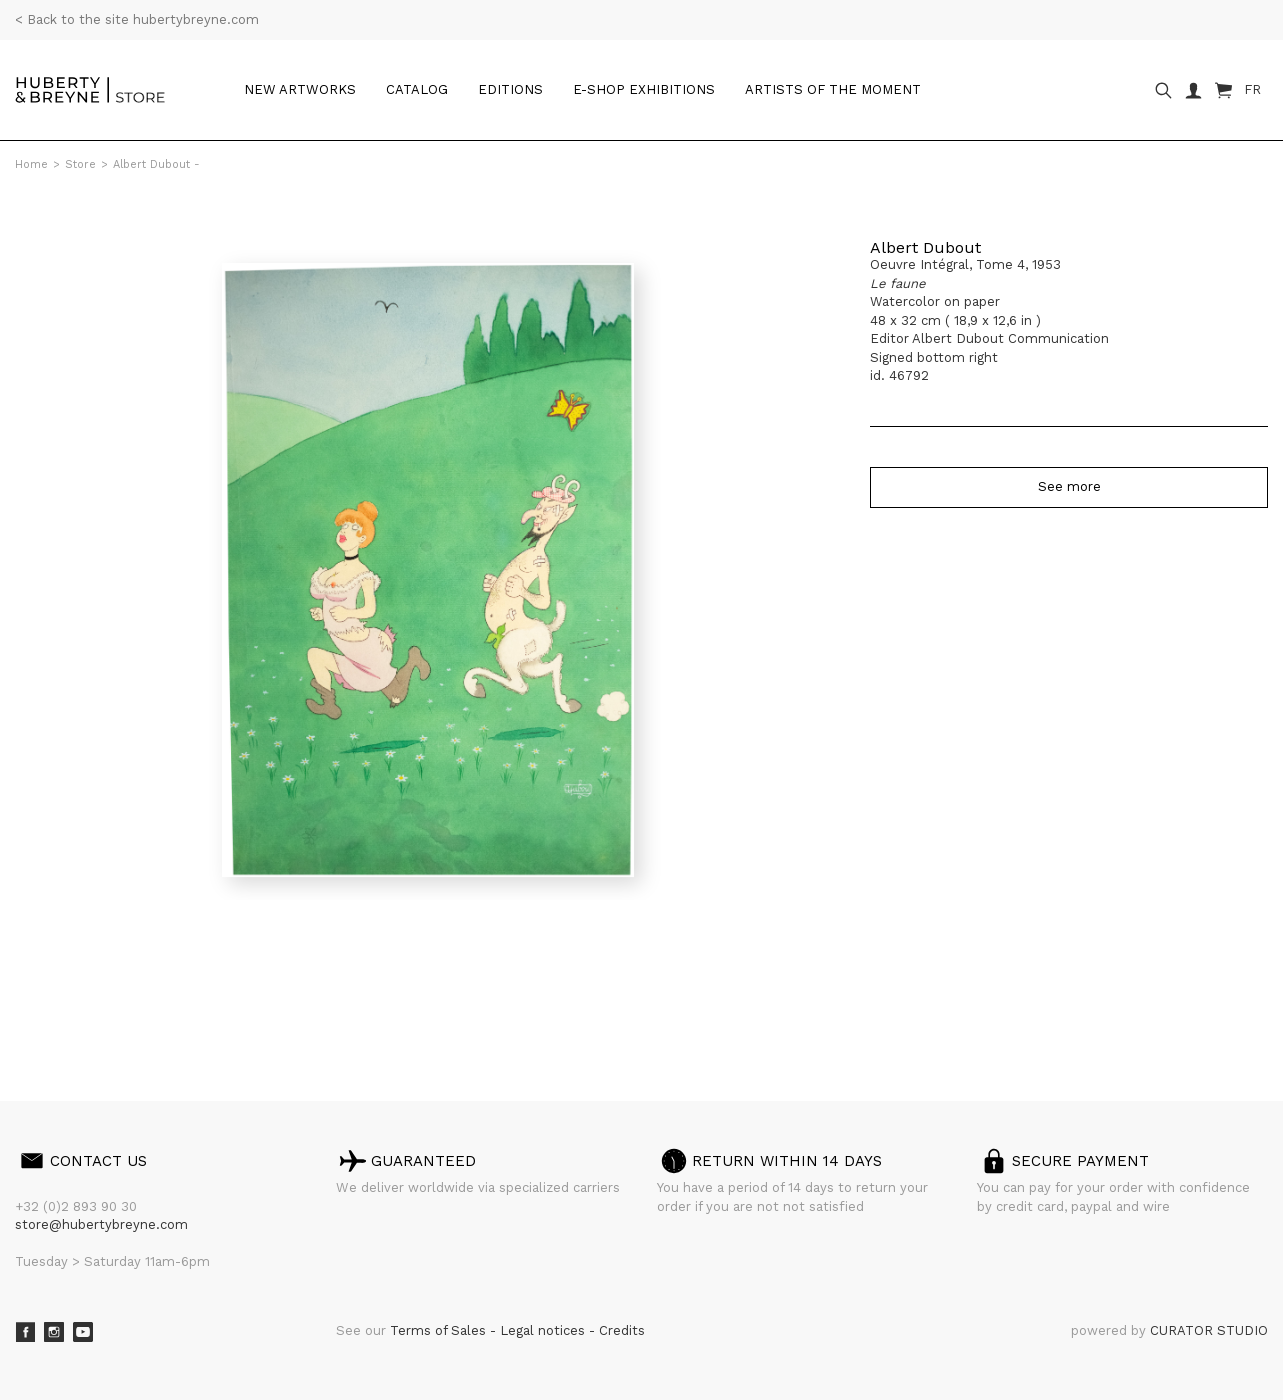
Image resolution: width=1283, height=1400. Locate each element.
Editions (510, 89)
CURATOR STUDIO (1209, 1330)
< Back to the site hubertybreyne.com (137, 19)
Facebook (25, 1332)
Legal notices (544, 1330)
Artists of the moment (833, 89)
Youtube (83, 1332)
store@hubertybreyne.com (101, 1224)
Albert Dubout (925, 247)
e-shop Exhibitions (644, 89)
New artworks (300, 89)
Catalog (417, 89)
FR (1252, 89)
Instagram (54, 1332)
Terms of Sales (440, 1330)
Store (80, 164)
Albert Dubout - (156, 164)
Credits (622, 1330)
